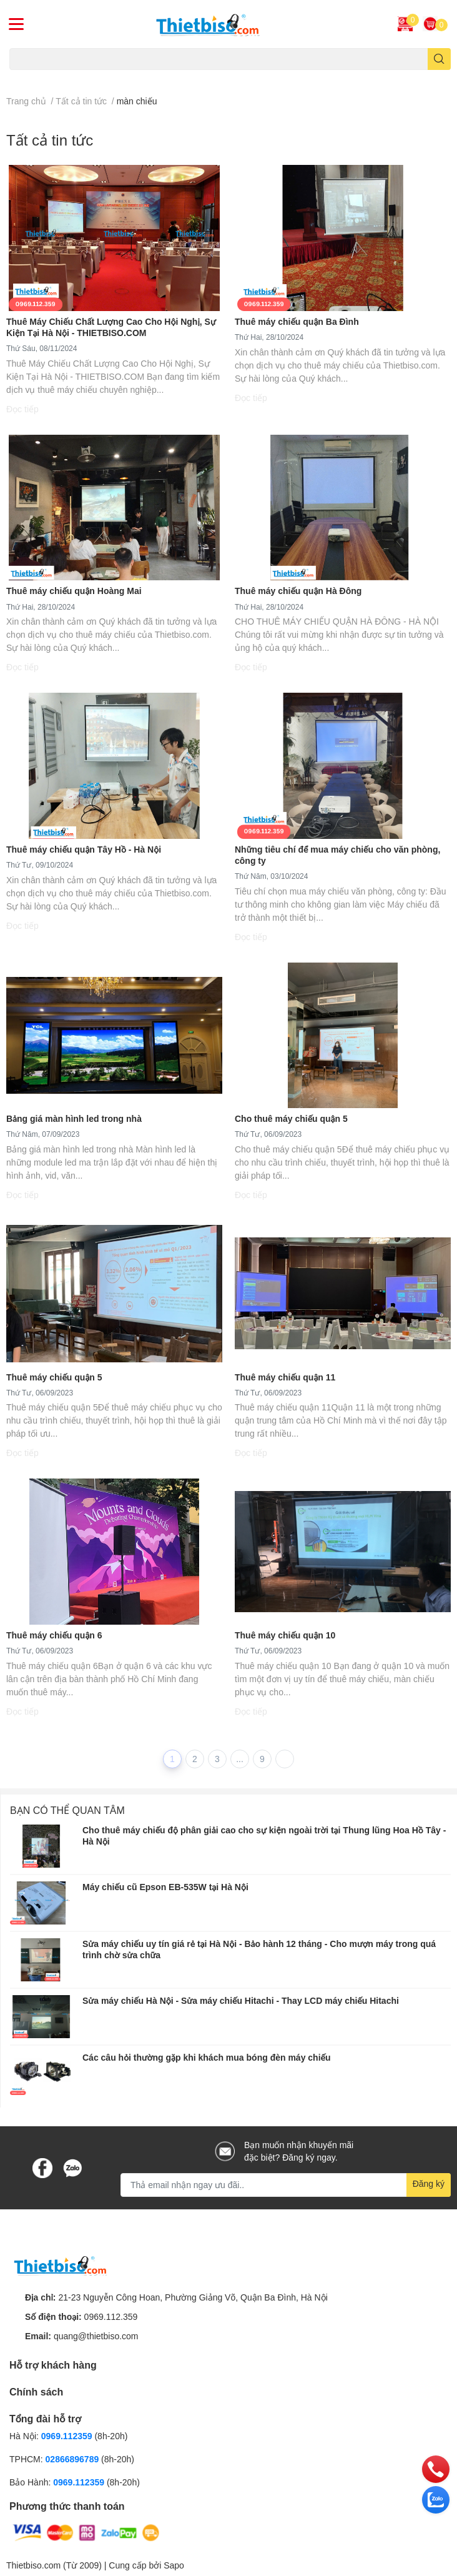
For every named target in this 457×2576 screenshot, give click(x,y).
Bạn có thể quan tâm (67, 1810)
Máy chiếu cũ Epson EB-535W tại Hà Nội (165, 1886)
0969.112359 (66, 2435)
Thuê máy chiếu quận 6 (54, 1635)
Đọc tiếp (22, 409)
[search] (439, 59)
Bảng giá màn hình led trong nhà (74, 1118)
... (239, 1758)
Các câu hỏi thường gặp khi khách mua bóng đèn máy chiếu (206, 2057)
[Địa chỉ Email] (285, 2185)
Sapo (174, 2565)
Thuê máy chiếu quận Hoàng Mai (74, 590)
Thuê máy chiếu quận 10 (285, 1635)
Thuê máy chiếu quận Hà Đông (298, 590)
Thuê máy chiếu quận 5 (54, 1377)
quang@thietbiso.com (96, 2336)
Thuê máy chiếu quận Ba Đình (297, 321)
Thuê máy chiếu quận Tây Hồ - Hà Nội (83, 849)
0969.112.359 (111, 2316)
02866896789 (72, 2459)
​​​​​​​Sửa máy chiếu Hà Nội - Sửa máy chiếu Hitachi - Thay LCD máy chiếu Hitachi (240, 2000)
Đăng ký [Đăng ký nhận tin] (429, 2183)
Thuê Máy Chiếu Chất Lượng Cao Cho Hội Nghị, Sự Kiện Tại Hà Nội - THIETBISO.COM (111, 327)
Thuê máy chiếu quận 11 (285, 1377)
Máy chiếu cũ (31, 77)
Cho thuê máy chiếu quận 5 (291, 1118)
